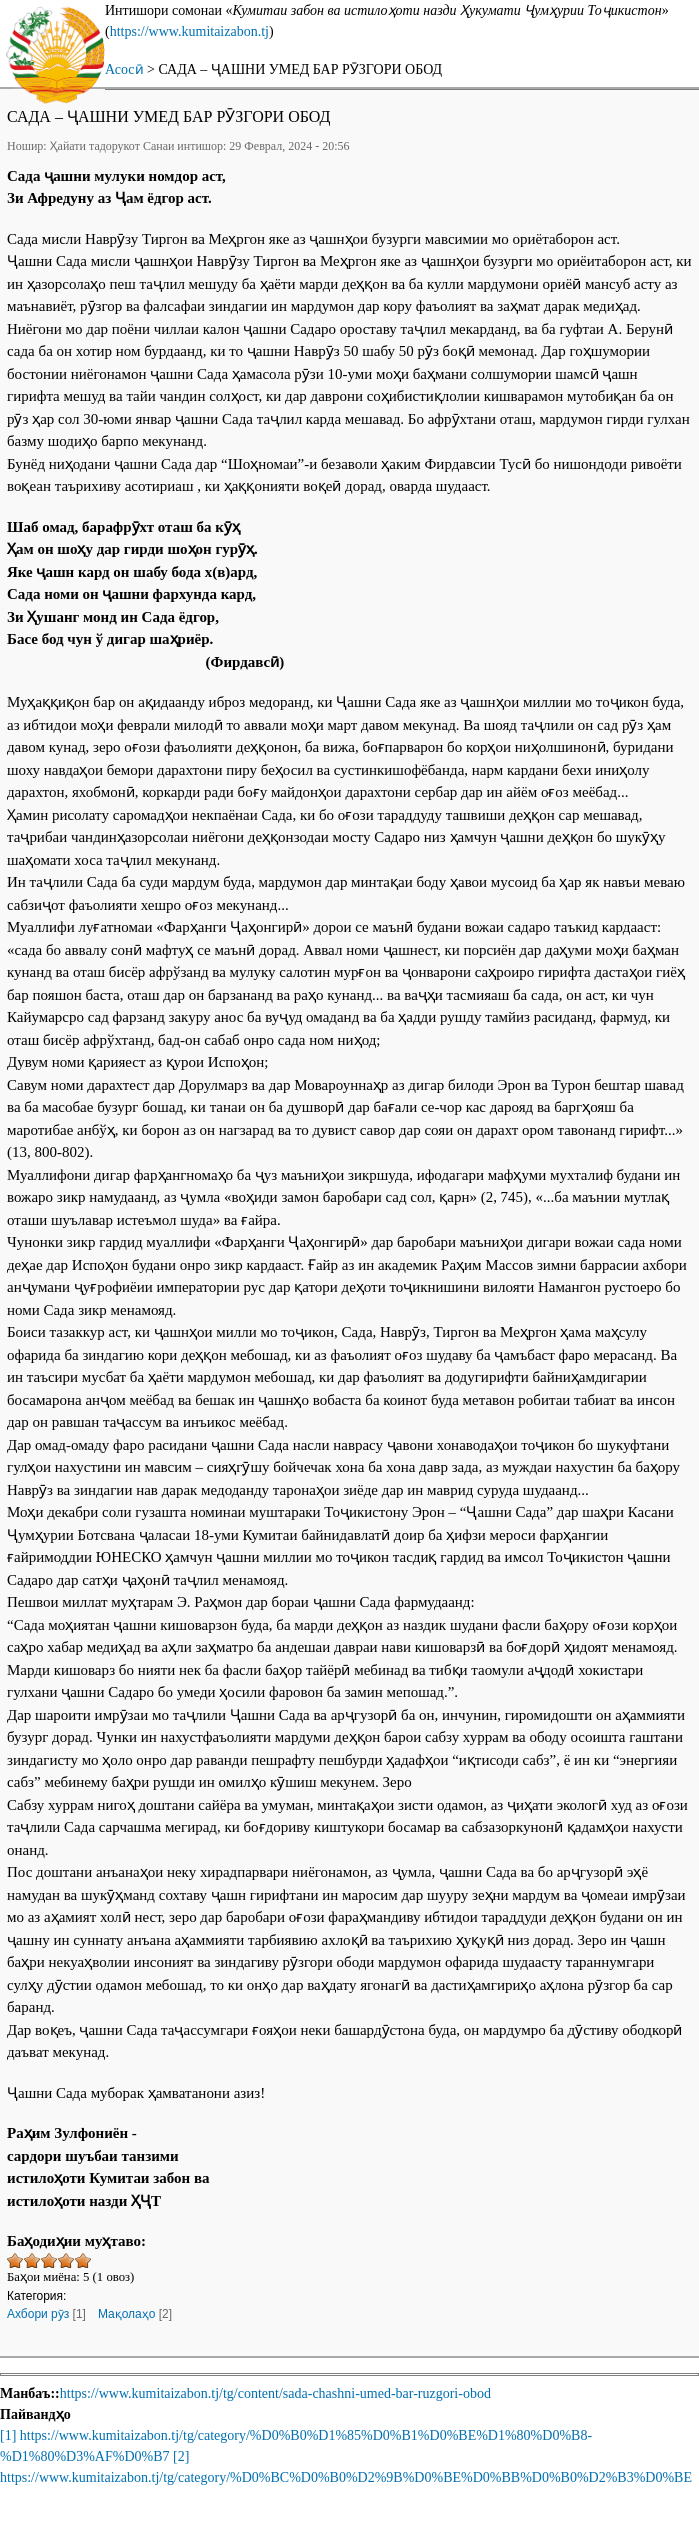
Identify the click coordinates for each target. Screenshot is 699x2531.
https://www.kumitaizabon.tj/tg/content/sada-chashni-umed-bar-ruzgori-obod (275, 2393)
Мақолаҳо (127, 2314)
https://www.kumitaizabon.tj (189, 31)
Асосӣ (124, 69)
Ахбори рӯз (38, 2314)
